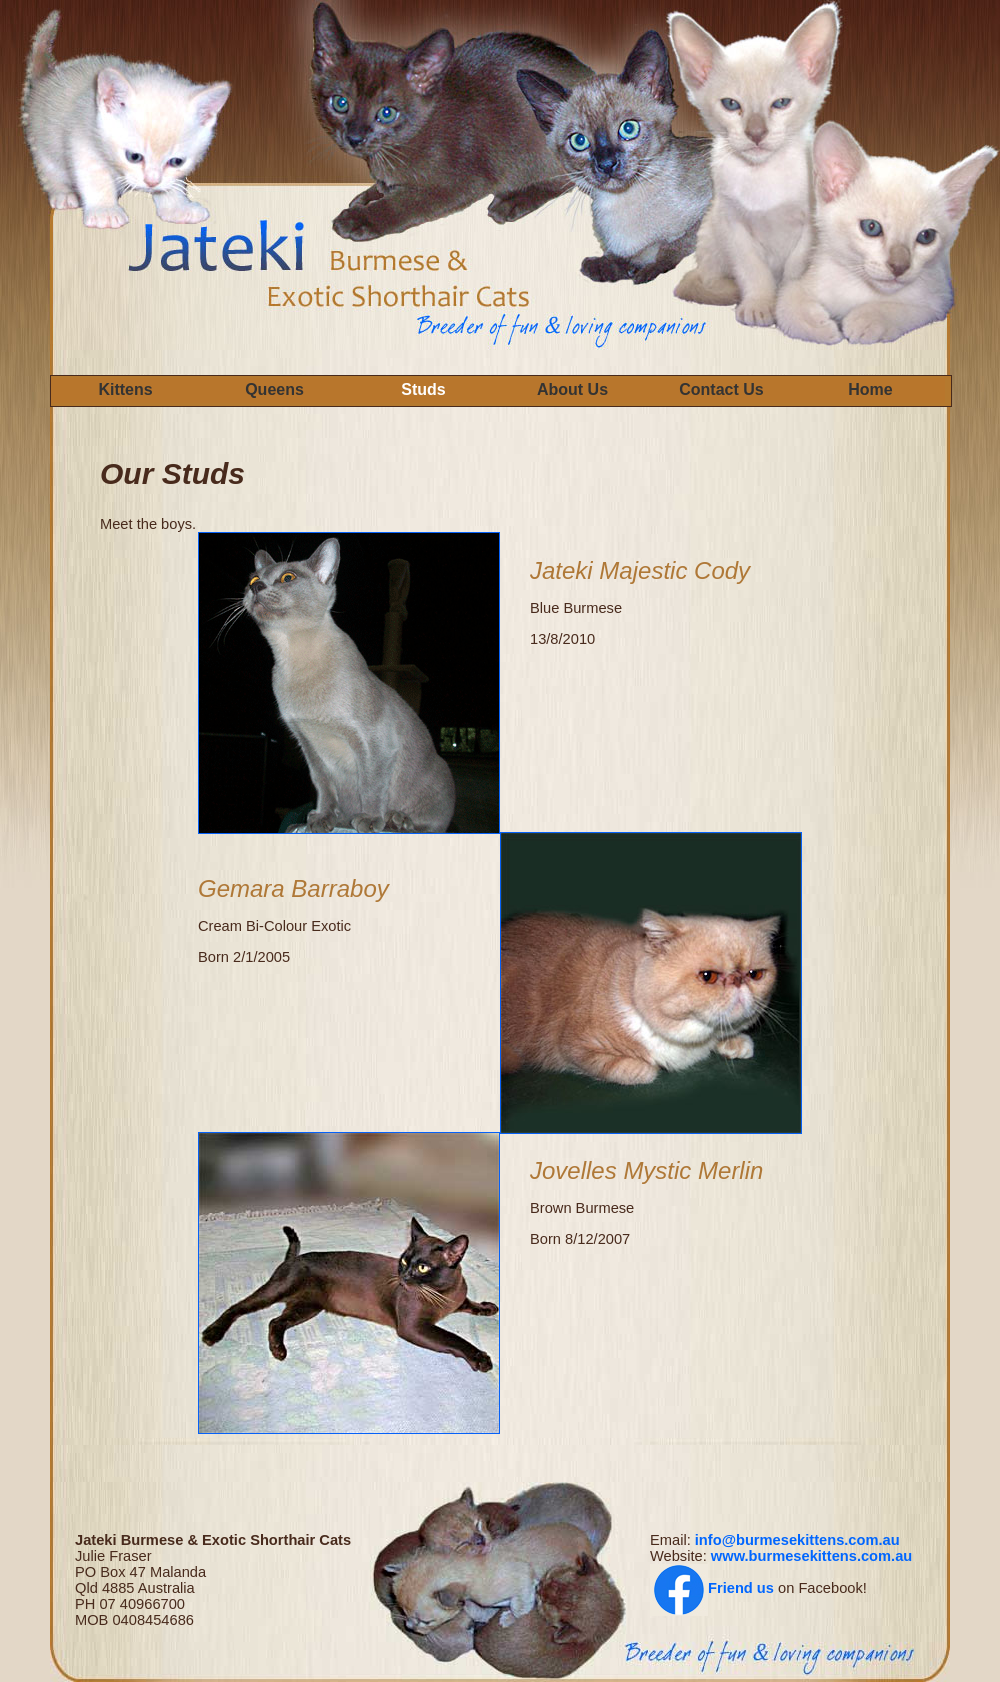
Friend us (741, 1588)
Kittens (125, 389)
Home (870, 389)
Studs (423, 389)
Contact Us (721, 389)
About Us (572, 389)
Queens (274, 389)
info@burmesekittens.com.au (797, 1540)
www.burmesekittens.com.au (811, 1556)
